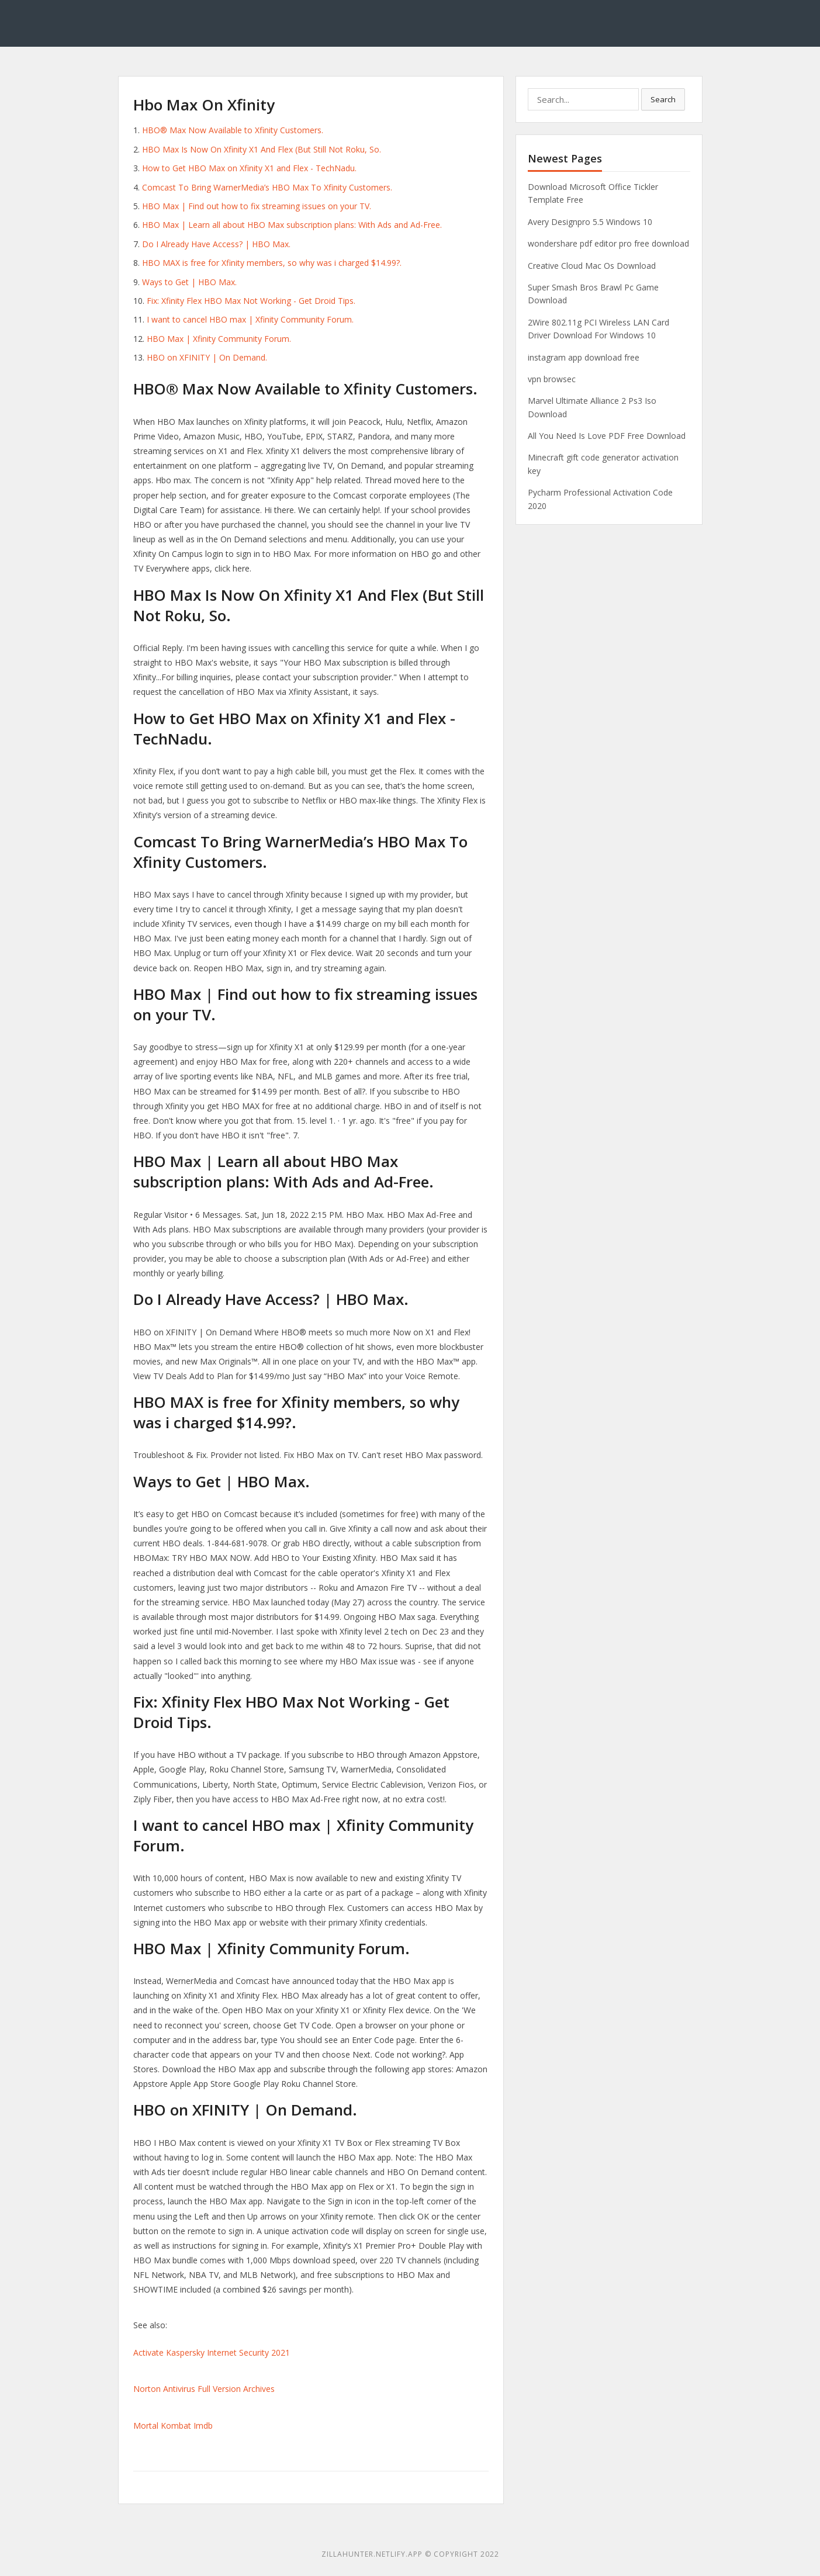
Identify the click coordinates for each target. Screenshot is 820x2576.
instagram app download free (583, 357)
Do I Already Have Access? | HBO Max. (216, 244)
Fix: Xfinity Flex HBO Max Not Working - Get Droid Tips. (251, 300)
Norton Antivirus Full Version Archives (204, 2388)
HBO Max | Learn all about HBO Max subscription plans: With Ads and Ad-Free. (292, 224)
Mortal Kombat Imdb (173, 2425)
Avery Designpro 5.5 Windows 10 (590, 221)
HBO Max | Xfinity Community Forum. (219, 338)
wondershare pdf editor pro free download (608, 243)
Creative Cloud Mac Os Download (592, 265)
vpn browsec (552, 379)
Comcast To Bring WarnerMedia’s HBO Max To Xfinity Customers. (267, 187)
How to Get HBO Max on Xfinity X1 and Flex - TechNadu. (249, 168)
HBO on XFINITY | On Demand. (207, 357)
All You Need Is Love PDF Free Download (607, 435)
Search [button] (663, 99)
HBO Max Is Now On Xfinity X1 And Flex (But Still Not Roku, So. (261, 149)
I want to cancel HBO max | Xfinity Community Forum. (250, 319)
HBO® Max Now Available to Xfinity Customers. (232, 130)
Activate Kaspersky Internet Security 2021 (211, 2352)
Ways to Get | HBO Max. (189, 282)
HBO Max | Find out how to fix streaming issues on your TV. (256, 206)
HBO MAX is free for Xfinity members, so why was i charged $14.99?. (272, 262)
